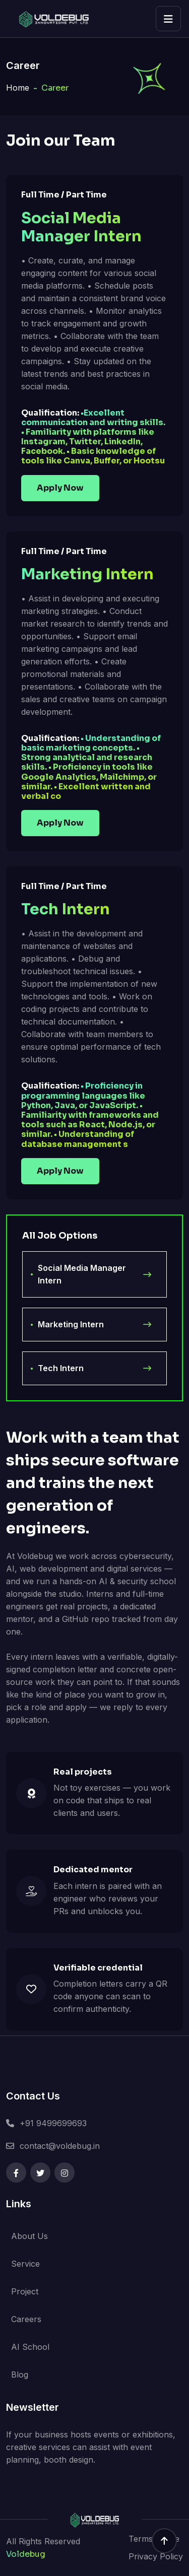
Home (17, 88)
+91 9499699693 (53, 2123)
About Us (29, 2236)
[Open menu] (168, 18)
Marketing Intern (94, 1324)
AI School (30, 2347)
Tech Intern (94, 1368)
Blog (19, 2374)
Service (25, 2264)
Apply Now (60, 488)
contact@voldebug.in (60, 2146)
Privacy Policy (156, 2556)
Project (24, 2291)
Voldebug (25, 2554)
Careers (26, 2319)
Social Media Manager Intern (94, 1274)
